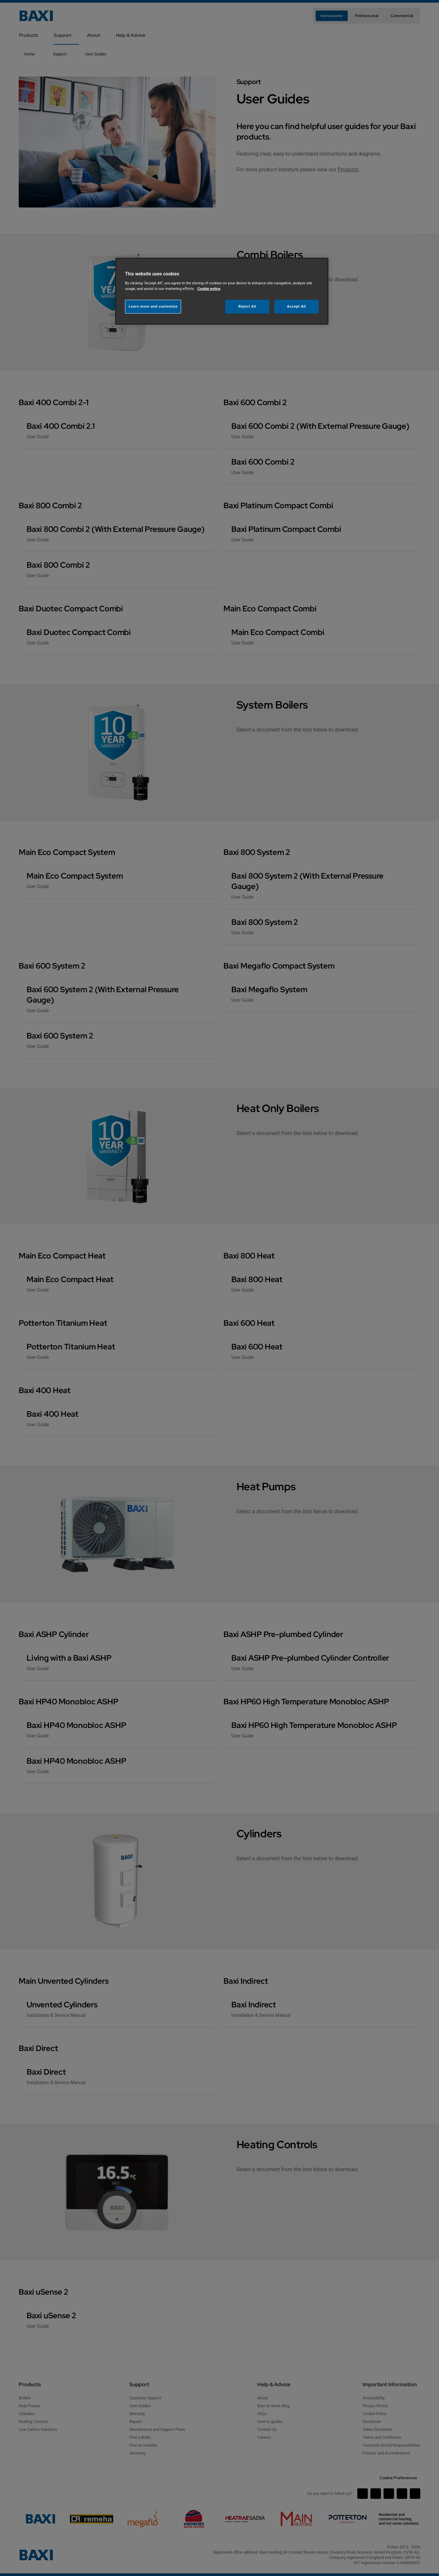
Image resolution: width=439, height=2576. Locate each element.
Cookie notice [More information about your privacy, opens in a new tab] (209, 288)
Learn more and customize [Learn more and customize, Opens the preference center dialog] (153, 306)
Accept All (296, 306)
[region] (221, 291)
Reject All (247, 306)
